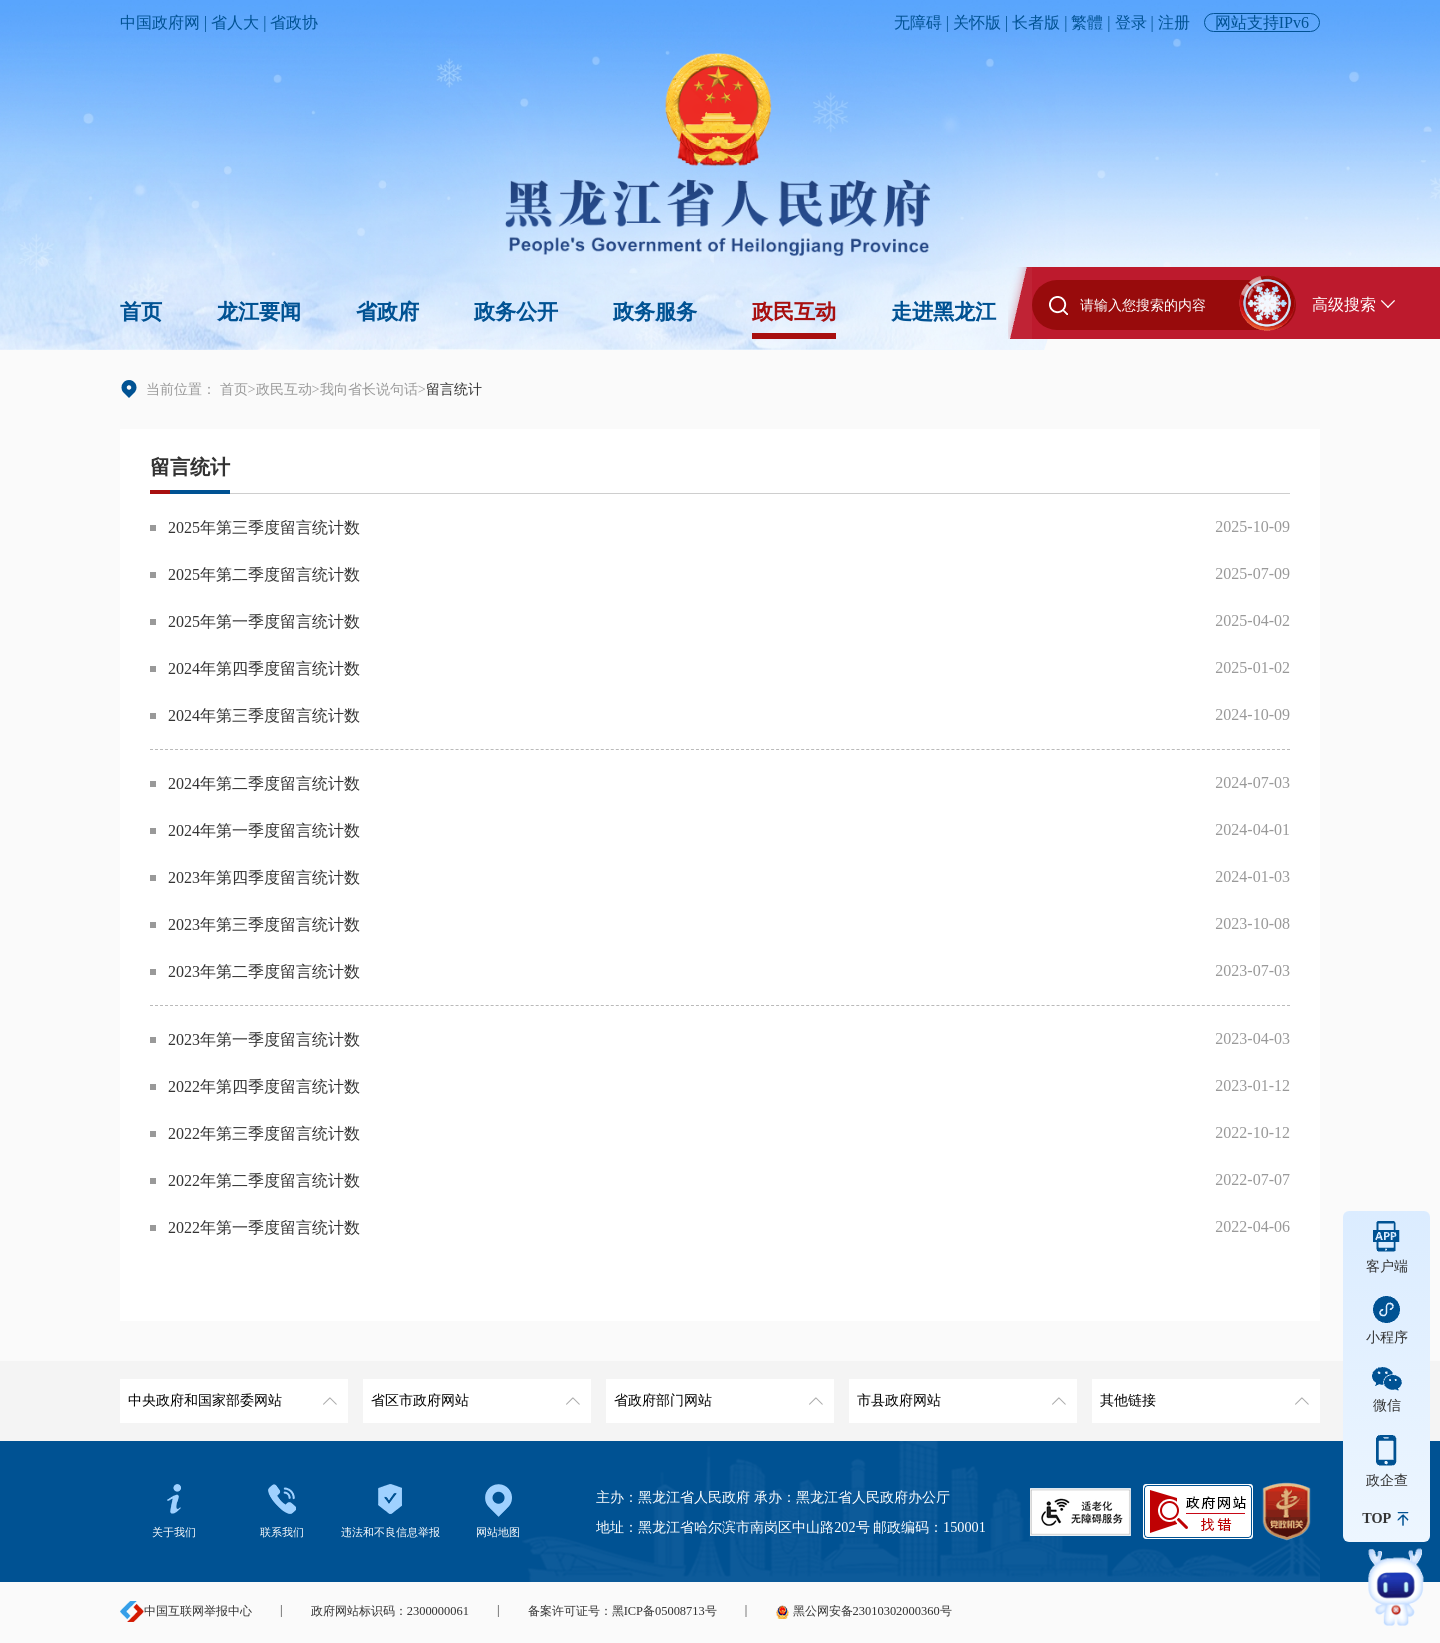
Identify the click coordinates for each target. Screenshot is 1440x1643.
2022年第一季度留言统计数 (264, 1227)
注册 (1174, 22)
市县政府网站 (959, 1393)
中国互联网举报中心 (186, 1611)
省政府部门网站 (716, 1393)
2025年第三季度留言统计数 (264, 527)
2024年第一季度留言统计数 (264, 830)
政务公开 (516, 312)
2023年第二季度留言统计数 (264, 971)
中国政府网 (160, 22)
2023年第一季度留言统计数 (264, 1039)
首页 (141, 312)
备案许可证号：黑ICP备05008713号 (622, 1611)
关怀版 (977, 22)
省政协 (294, 22)
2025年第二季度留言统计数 (264, 574)
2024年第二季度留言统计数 (264, 783)
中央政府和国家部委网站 (230, 1393)
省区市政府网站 (473, 1393)
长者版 (1036, 22)
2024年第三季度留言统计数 (264, 715)
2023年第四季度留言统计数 (264, 877)
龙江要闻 (259, 312)
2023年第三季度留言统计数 (264, 924)
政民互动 (794, 312)
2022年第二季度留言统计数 (264, 1180)
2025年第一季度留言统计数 (264, 621)
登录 (1131, 22)
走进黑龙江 (943, 312)
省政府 (387, 312)
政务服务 (655, 312)
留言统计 (190, 467)
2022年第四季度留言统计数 (264, 1086)
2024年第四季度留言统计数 (264, 668)
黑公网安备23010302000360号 (863, 1611)
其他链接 (1202, 1393)
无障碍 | (923, 22)
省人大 (235, 22)
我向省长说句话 (369, 389)
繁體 (1087, 22)
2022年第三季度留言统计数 (264, 1133)
